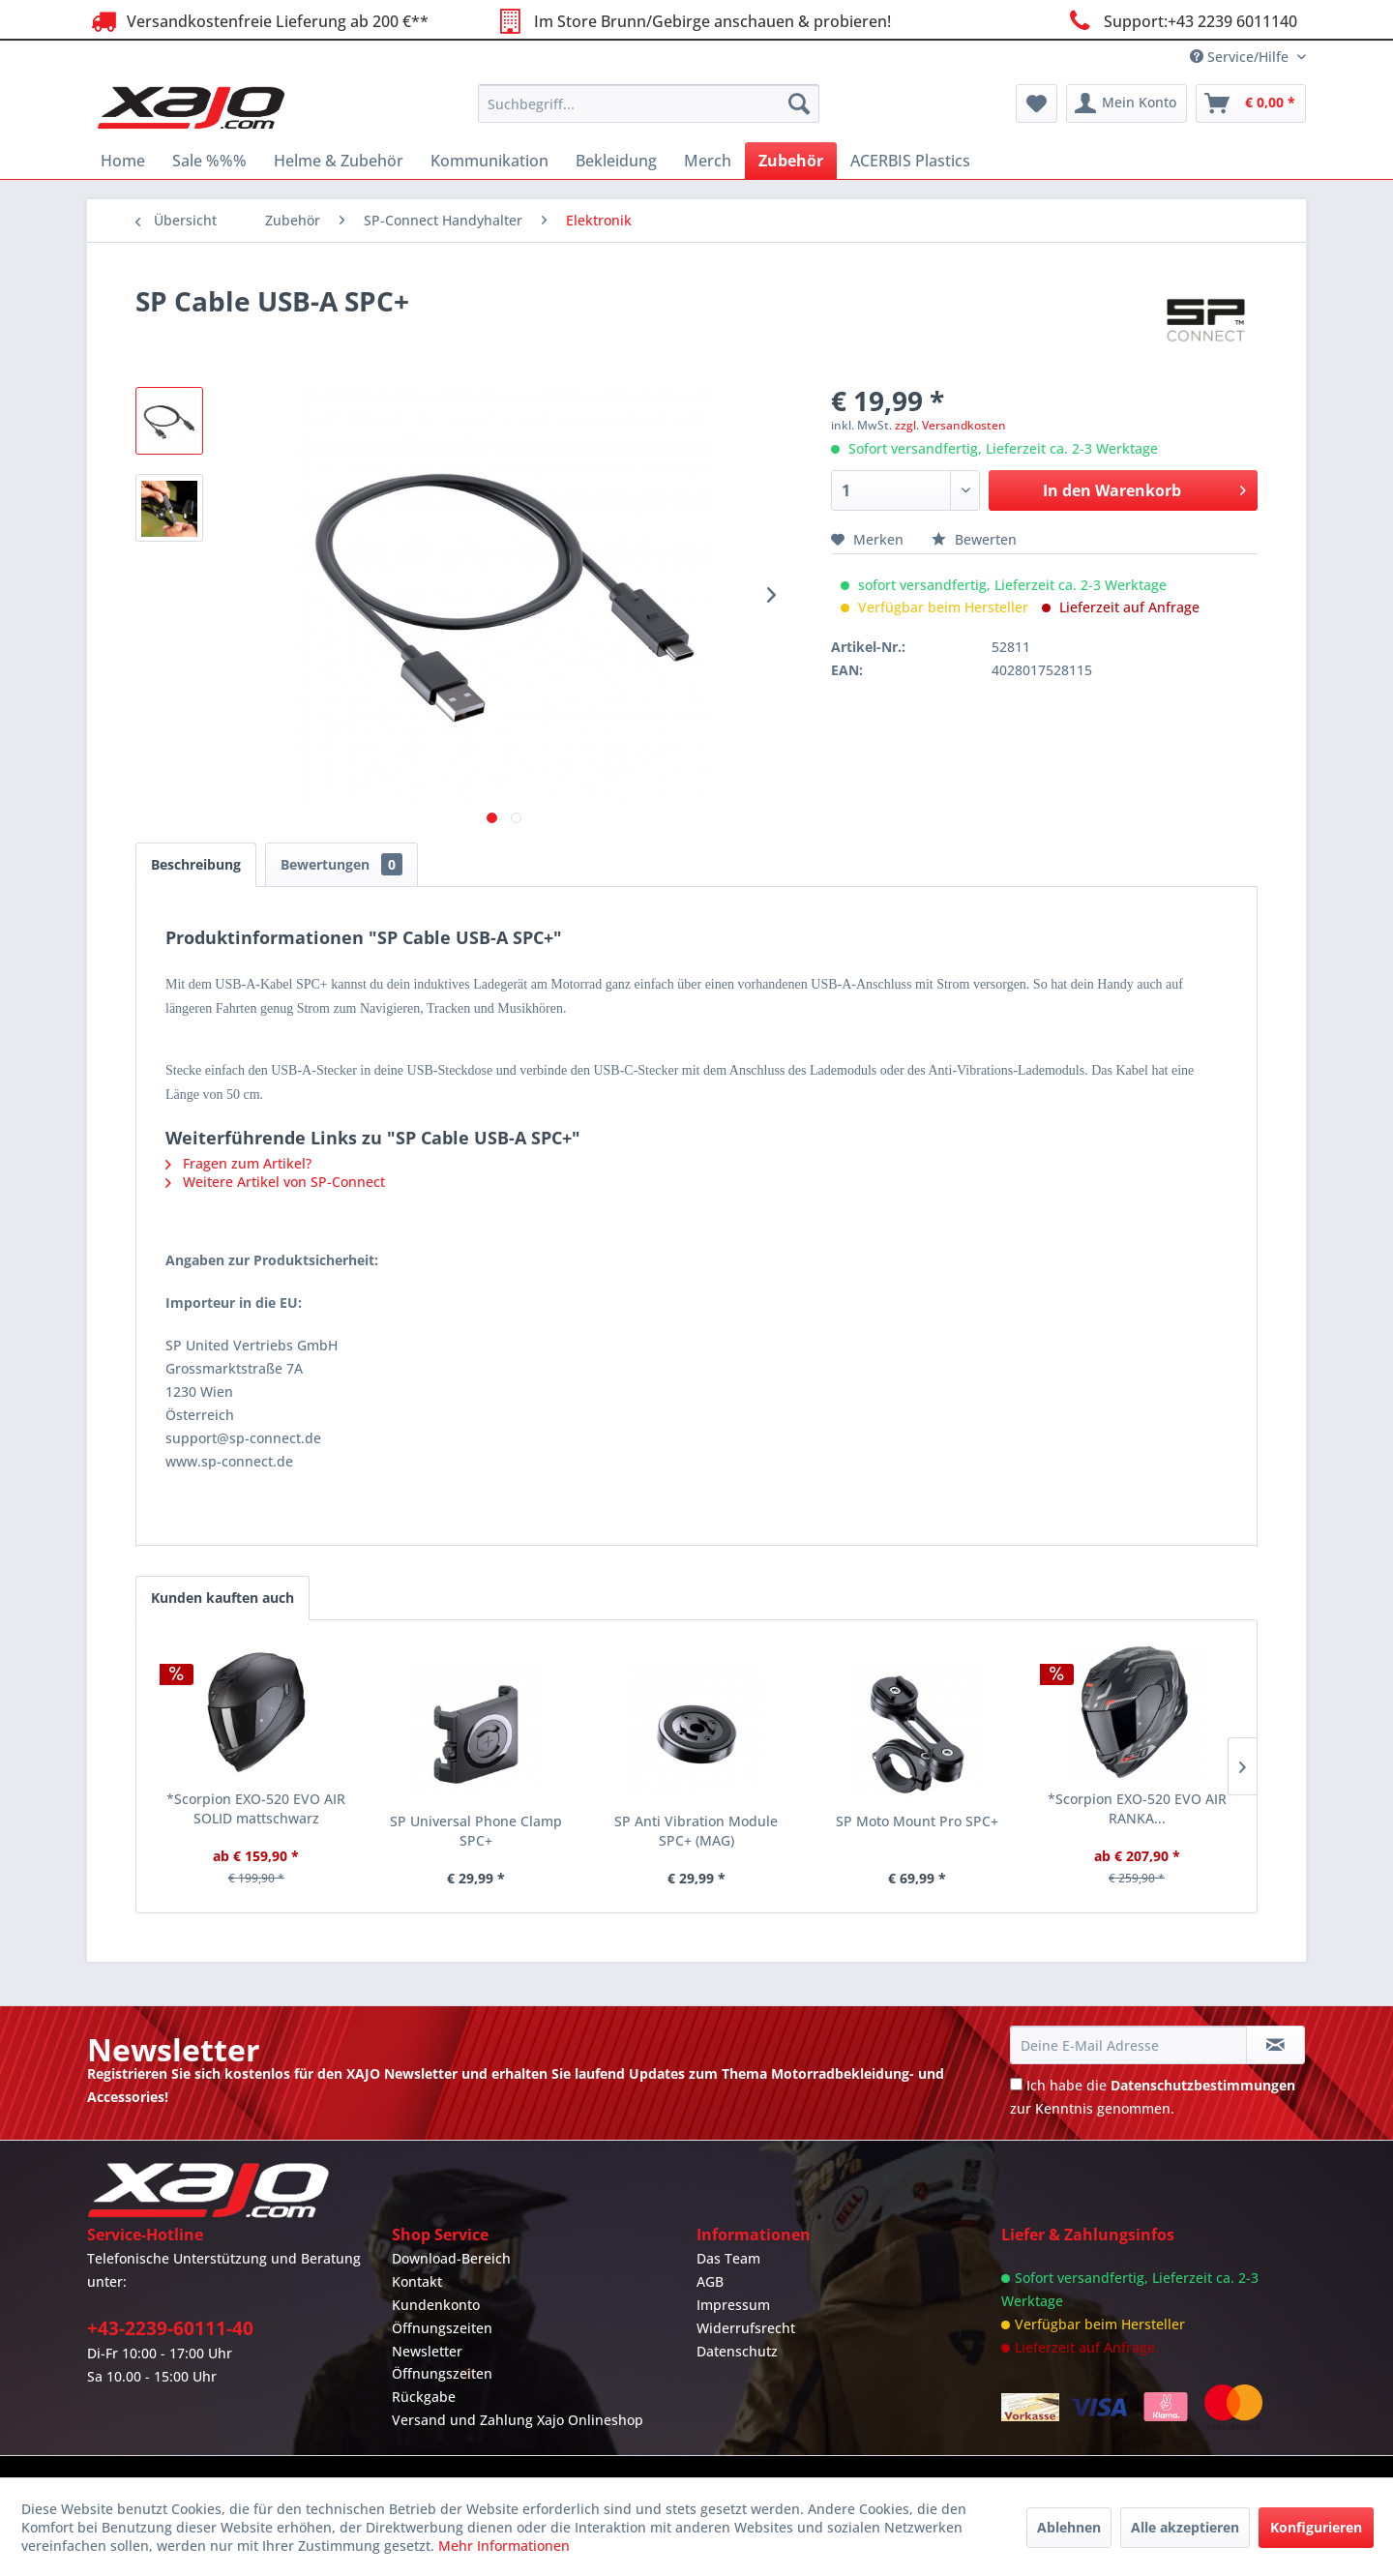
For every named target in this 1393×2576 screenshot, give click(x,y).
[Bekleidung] (616, 160)
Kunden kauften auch (222, 1597)
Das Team (728, 2258)
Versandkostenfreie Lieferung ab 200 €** (258, 21)
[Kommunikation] (489, 160)
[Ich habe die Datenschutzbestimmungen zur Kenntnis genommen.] (1016, 2084)
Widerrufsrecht (745, 2328)
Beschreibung (196, 864)
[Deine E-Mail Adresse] (1128, 2045)
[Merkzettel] (1036, 103)
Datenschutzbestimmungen (1203, 2085)
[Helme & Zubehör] (338, 160)
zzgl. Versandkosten (950, 425)
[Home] (123, 160)
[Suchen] (799, 103)
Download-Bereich (451, 2258)
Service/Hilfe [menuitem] (1241, 56)
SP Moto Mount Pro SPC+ (917, 1821)
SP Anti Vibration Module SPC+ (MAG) (696, 1831)
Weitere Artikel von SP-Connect (275, 1181)
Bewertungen (341, 864)
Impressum (733, 2304)
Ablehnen (1069, 2527)
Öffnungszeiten (442, 2328)
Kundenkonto (436, 2304)
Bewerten (974, 539)
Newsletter (427, 2351)
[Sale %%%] (209, 160)
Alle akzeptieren (1185, 2527)
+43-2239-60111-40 (170, 2328)
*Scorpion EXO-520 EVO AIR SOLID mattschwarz (255, 1808)
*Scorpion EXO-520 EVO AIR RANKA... (1137, 1808)
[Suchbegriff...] (648, 103)
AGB (710, 2281)
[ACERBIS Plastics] (910, 160)
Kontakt (417, 2281)
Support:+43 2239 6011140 (1180, 21)
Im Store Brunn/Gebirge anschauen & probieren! (691, 21)
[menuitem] (648, 103)
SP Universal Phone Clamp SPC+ (476, 1831)
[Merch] (707, 160)
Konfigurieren (1316, 2527)
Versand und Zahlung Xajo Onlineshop (517, 2420)
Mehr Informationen (504, 2545)
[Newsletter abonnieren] (1275, 2045)
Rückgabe (424, 2396)
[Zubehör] (791, 160)
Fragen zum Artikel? (238, 1163)
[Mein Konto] (1126, 103)
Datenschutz (737, 2351)
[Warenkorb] (1251, 103)
